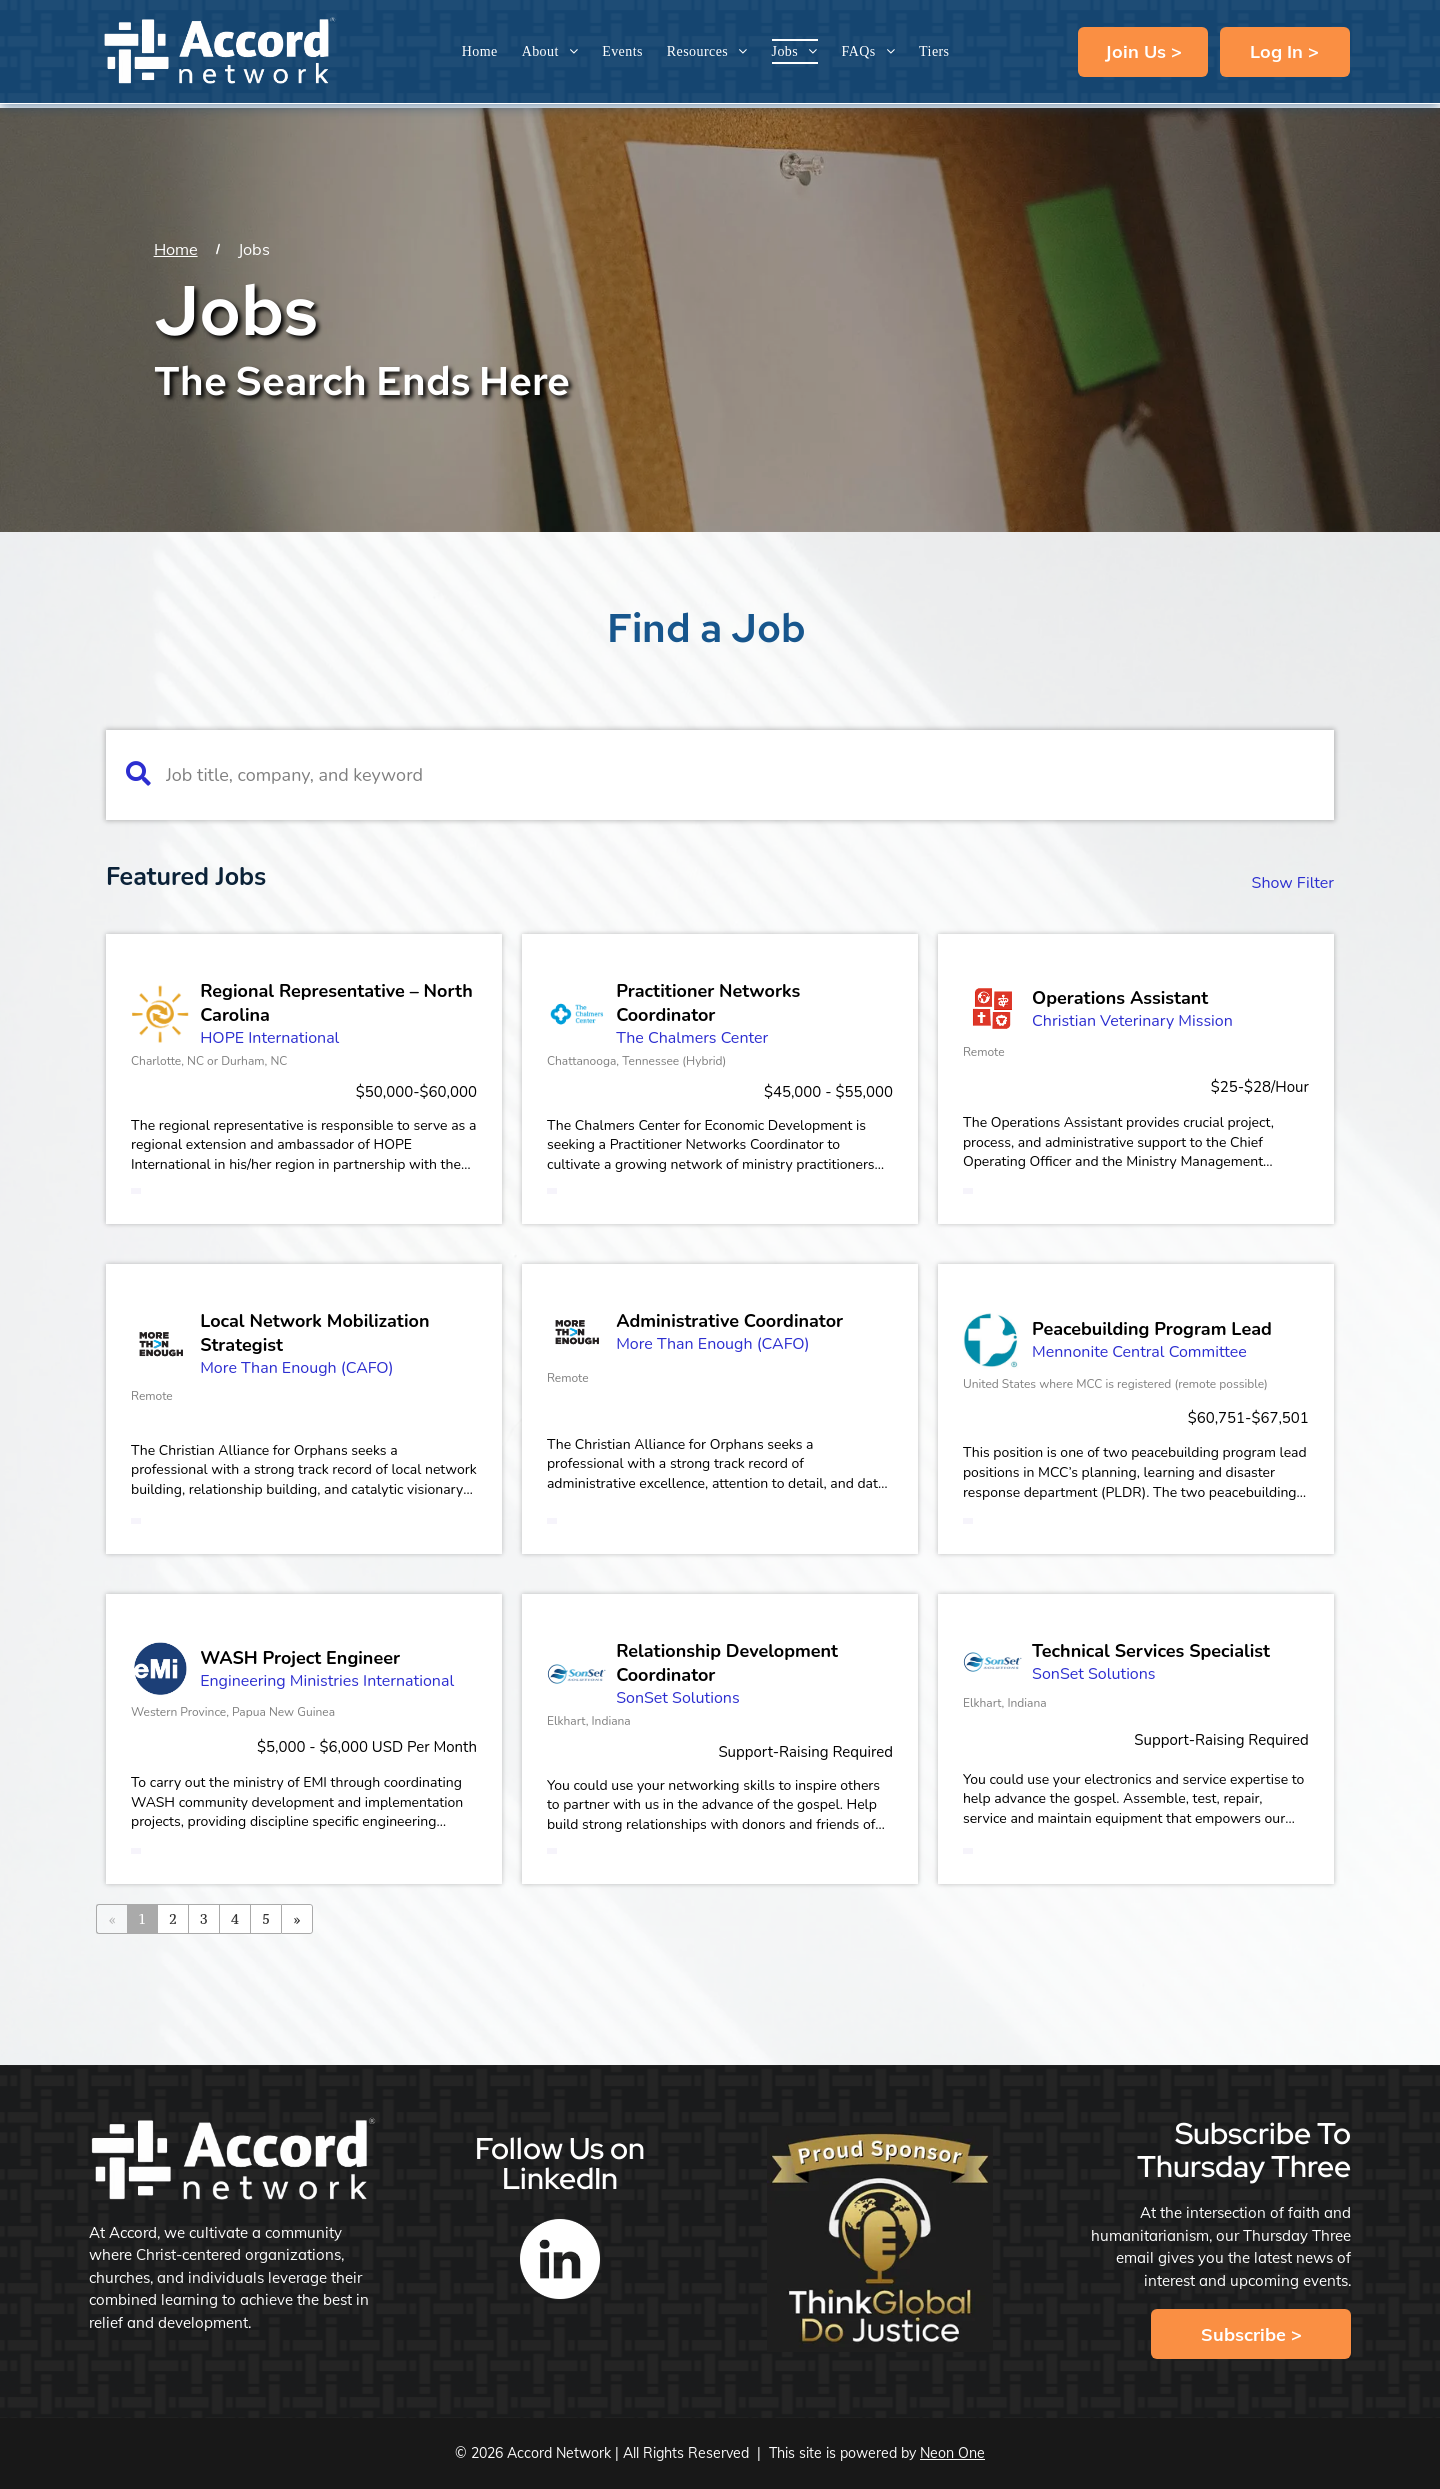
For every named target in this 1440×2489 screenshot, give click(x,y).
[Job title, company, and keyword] (732, 775)
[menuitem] (480, 52)
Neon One (952, 2453)
